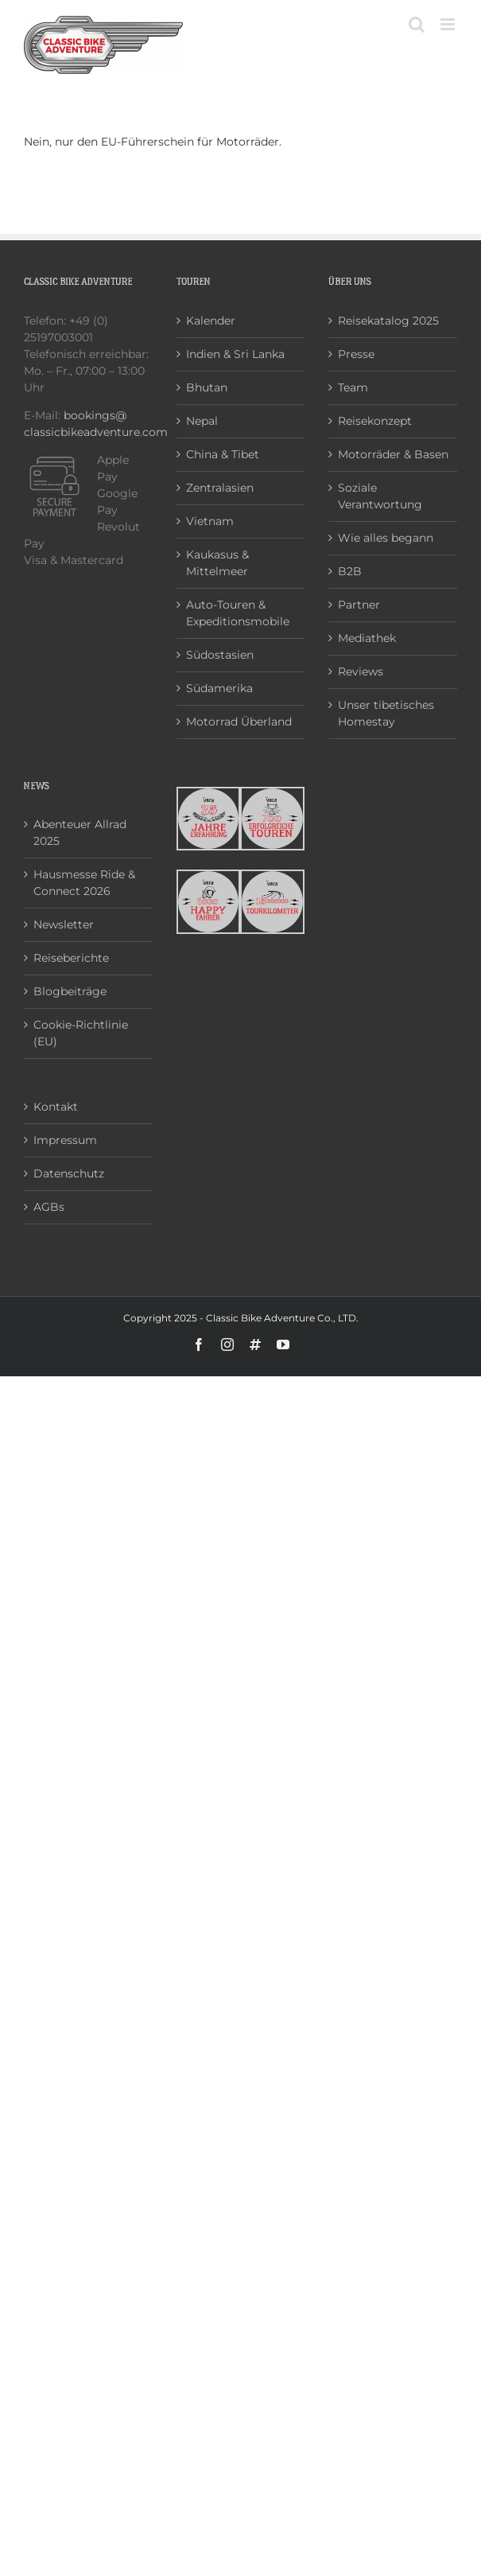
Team (353, 387)
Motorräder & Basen (393, 454)
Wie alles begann (385, 538)
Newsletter (63, 924)
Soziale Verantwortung (380, 496)
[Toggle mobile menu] (448, 24)
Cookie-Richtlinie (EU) (80, 1033)
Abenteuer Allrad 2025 (79, 832)
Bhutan (206, 387)
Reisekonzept (375, 421)
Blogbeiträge (70, 991)
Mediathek (367, 638)
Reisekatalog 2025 (388, 320)
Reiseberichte (71, 958)
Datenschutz (68, 1173)
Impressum (65, 1140)
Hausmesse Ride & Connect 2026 (84, 882)
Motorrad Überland (239, 721)
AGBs (48, 1207)
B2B (350, 571)
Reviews (360, 671)
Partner (359, 604)
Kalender (210, 320)
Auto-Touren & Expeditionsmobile (237, 612)
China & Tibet (222, 454)
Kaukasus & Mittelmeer (217, 562)
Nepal (202, 421)
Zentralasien (220, 488)
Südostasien (220, 655)
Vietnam (210, 521)
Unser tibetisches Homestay (386, 713)
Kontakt (55, 1106)
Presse (356, 354)
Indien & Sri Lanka (235, 354)
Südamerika (219, 688)
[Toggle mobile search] (417, 24)
